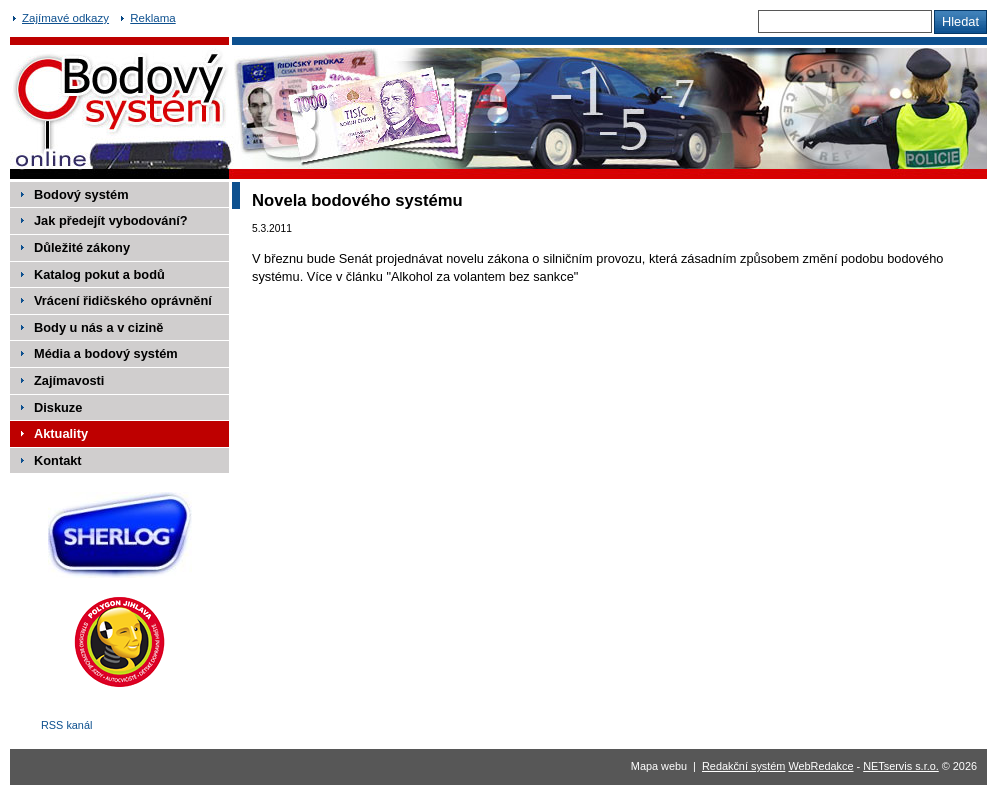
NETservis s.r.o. (901, 766)
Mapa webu (659, 766)
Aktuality (61, 433)
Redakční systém (743, 766)
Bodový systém (81, 194)
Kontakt (58, 460)
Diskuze (58, 407)
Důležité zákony (82, 247)
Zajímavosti (69, 380)
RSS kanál (66, 725)
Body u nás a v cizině (98, 327)
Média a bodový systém (106, 353)
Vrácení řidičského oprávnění (123, 300)
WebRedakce (820, 766)
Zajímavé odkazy (65, 18)
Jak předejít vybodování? (111, 220)
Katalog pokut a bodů (99, 274)
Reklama (152, 18)
